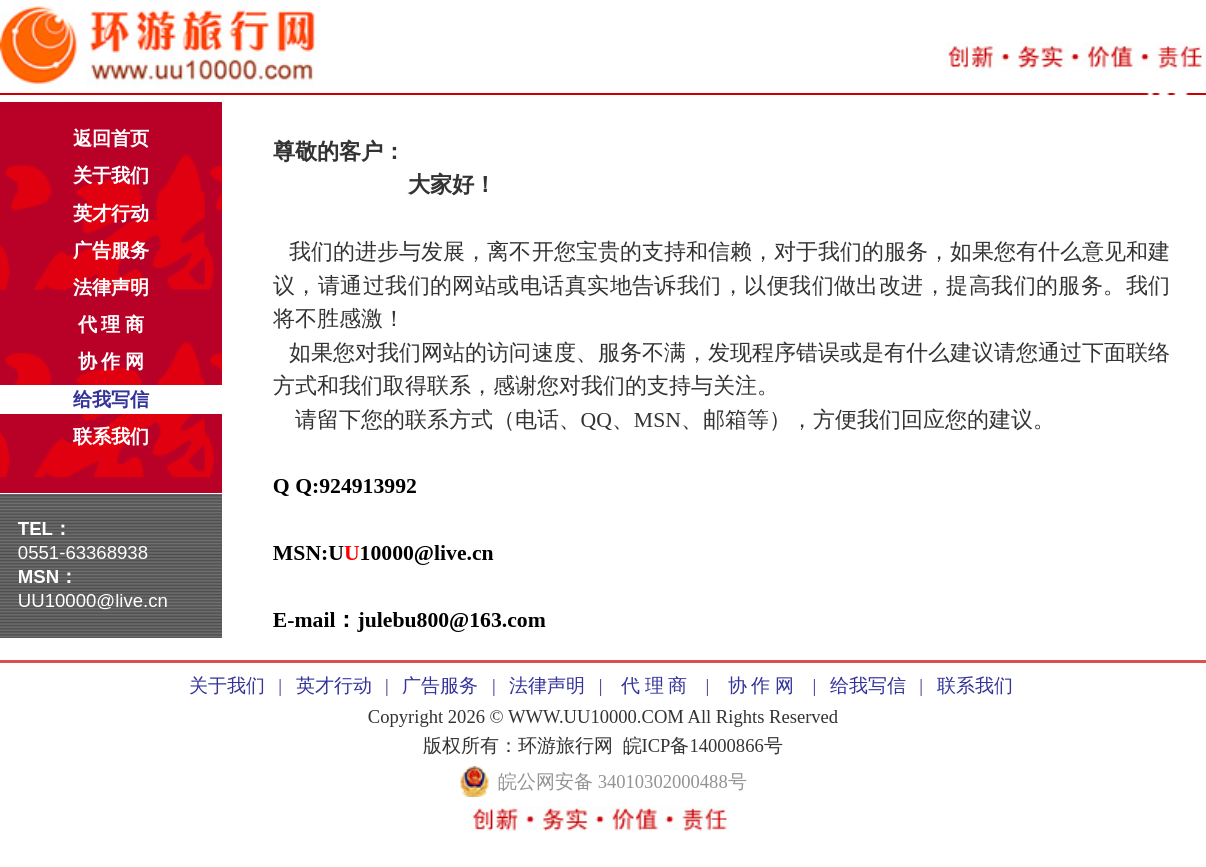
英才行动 (111, 213)
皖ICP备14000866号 (703, 745)
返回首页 (111, 138)
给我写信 (111, 399)
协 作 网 (111, 361)
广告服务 (111, 250)
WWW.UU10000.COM (596, 716)
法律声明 (111, 287)
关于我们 (111, 175)
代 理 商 (111, 324)
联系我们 (111, 436)
